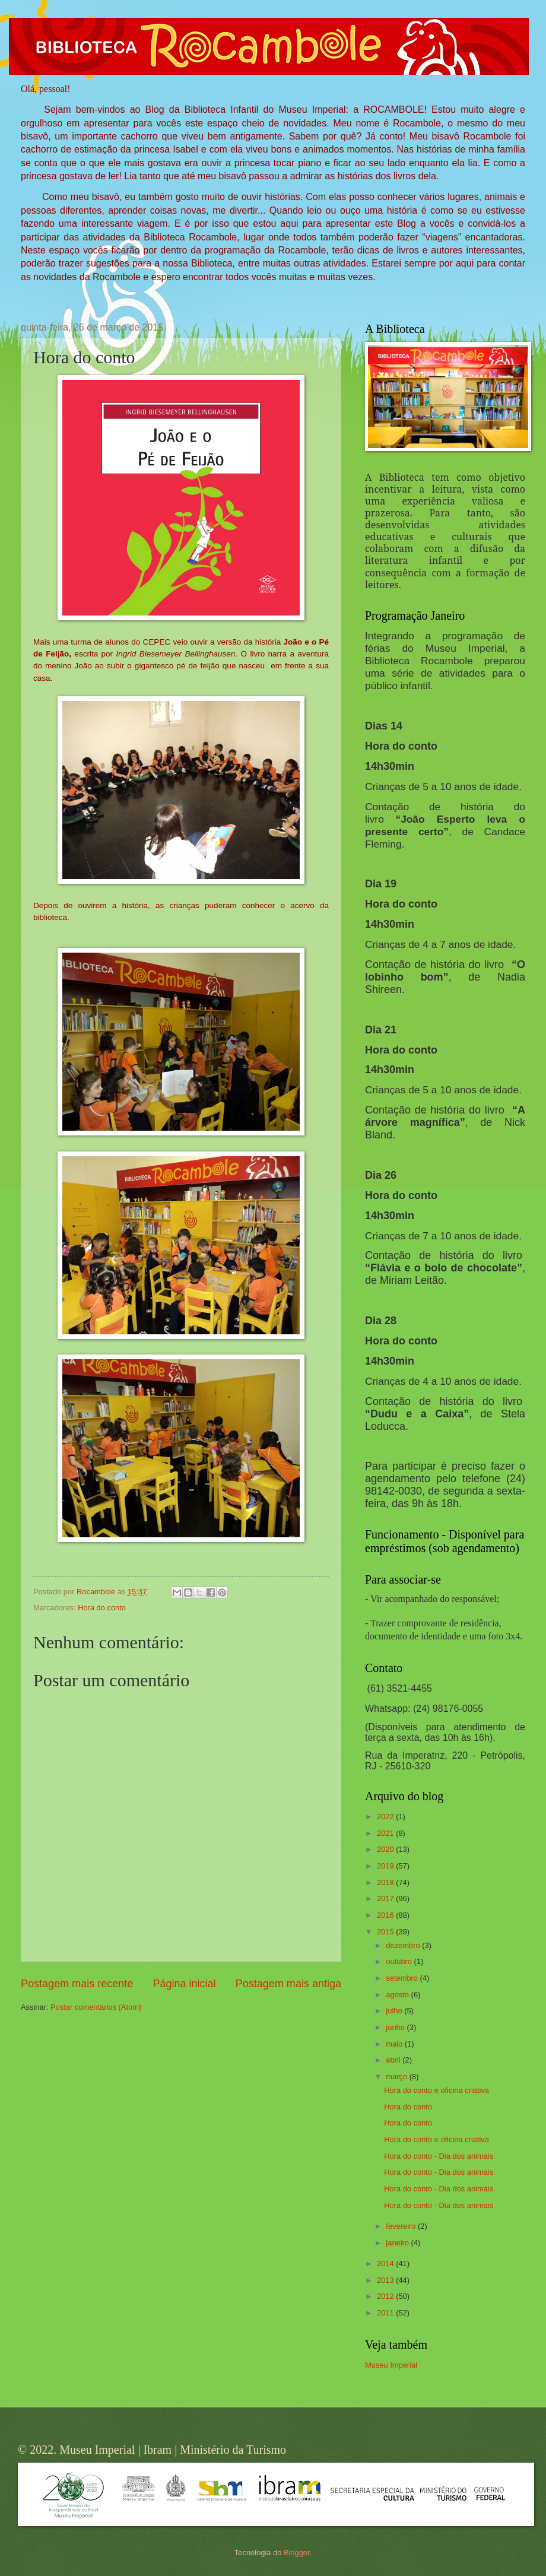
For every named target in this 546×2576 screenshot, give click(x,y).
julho (395, 2010)
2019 (386, 1865)
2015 (386, 1931)
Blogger (297, 2552)
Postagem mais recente (77, 1984)
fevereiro (402, 2226)
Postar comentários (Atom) (95, 2007)
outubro (400, 1961)
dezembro (404, 1945)
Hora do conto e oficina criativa (436, 2090)
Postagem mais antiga (288, 1984)
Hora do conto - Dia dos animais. (440, 2188)
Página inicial (184, 1984)
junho (396, 2027)
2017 (386, 1898)
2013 (386, 2280)
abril (394, 2059)
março (397, 2076)
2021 (386, 1833)
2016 (386, 1915)
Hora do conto (102, 1607)
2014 (386, 2263)
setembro (403, 1978)
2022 (386, 1816)
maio (395, 2043)
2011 (386, 2312)
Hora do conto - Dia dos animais (438, 2156)
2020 (386, 1849)
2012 (386, 2296)
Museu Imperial (391, 2365)
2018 (386, 1882)
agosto (398, 1994)
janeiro (398, 2242)
